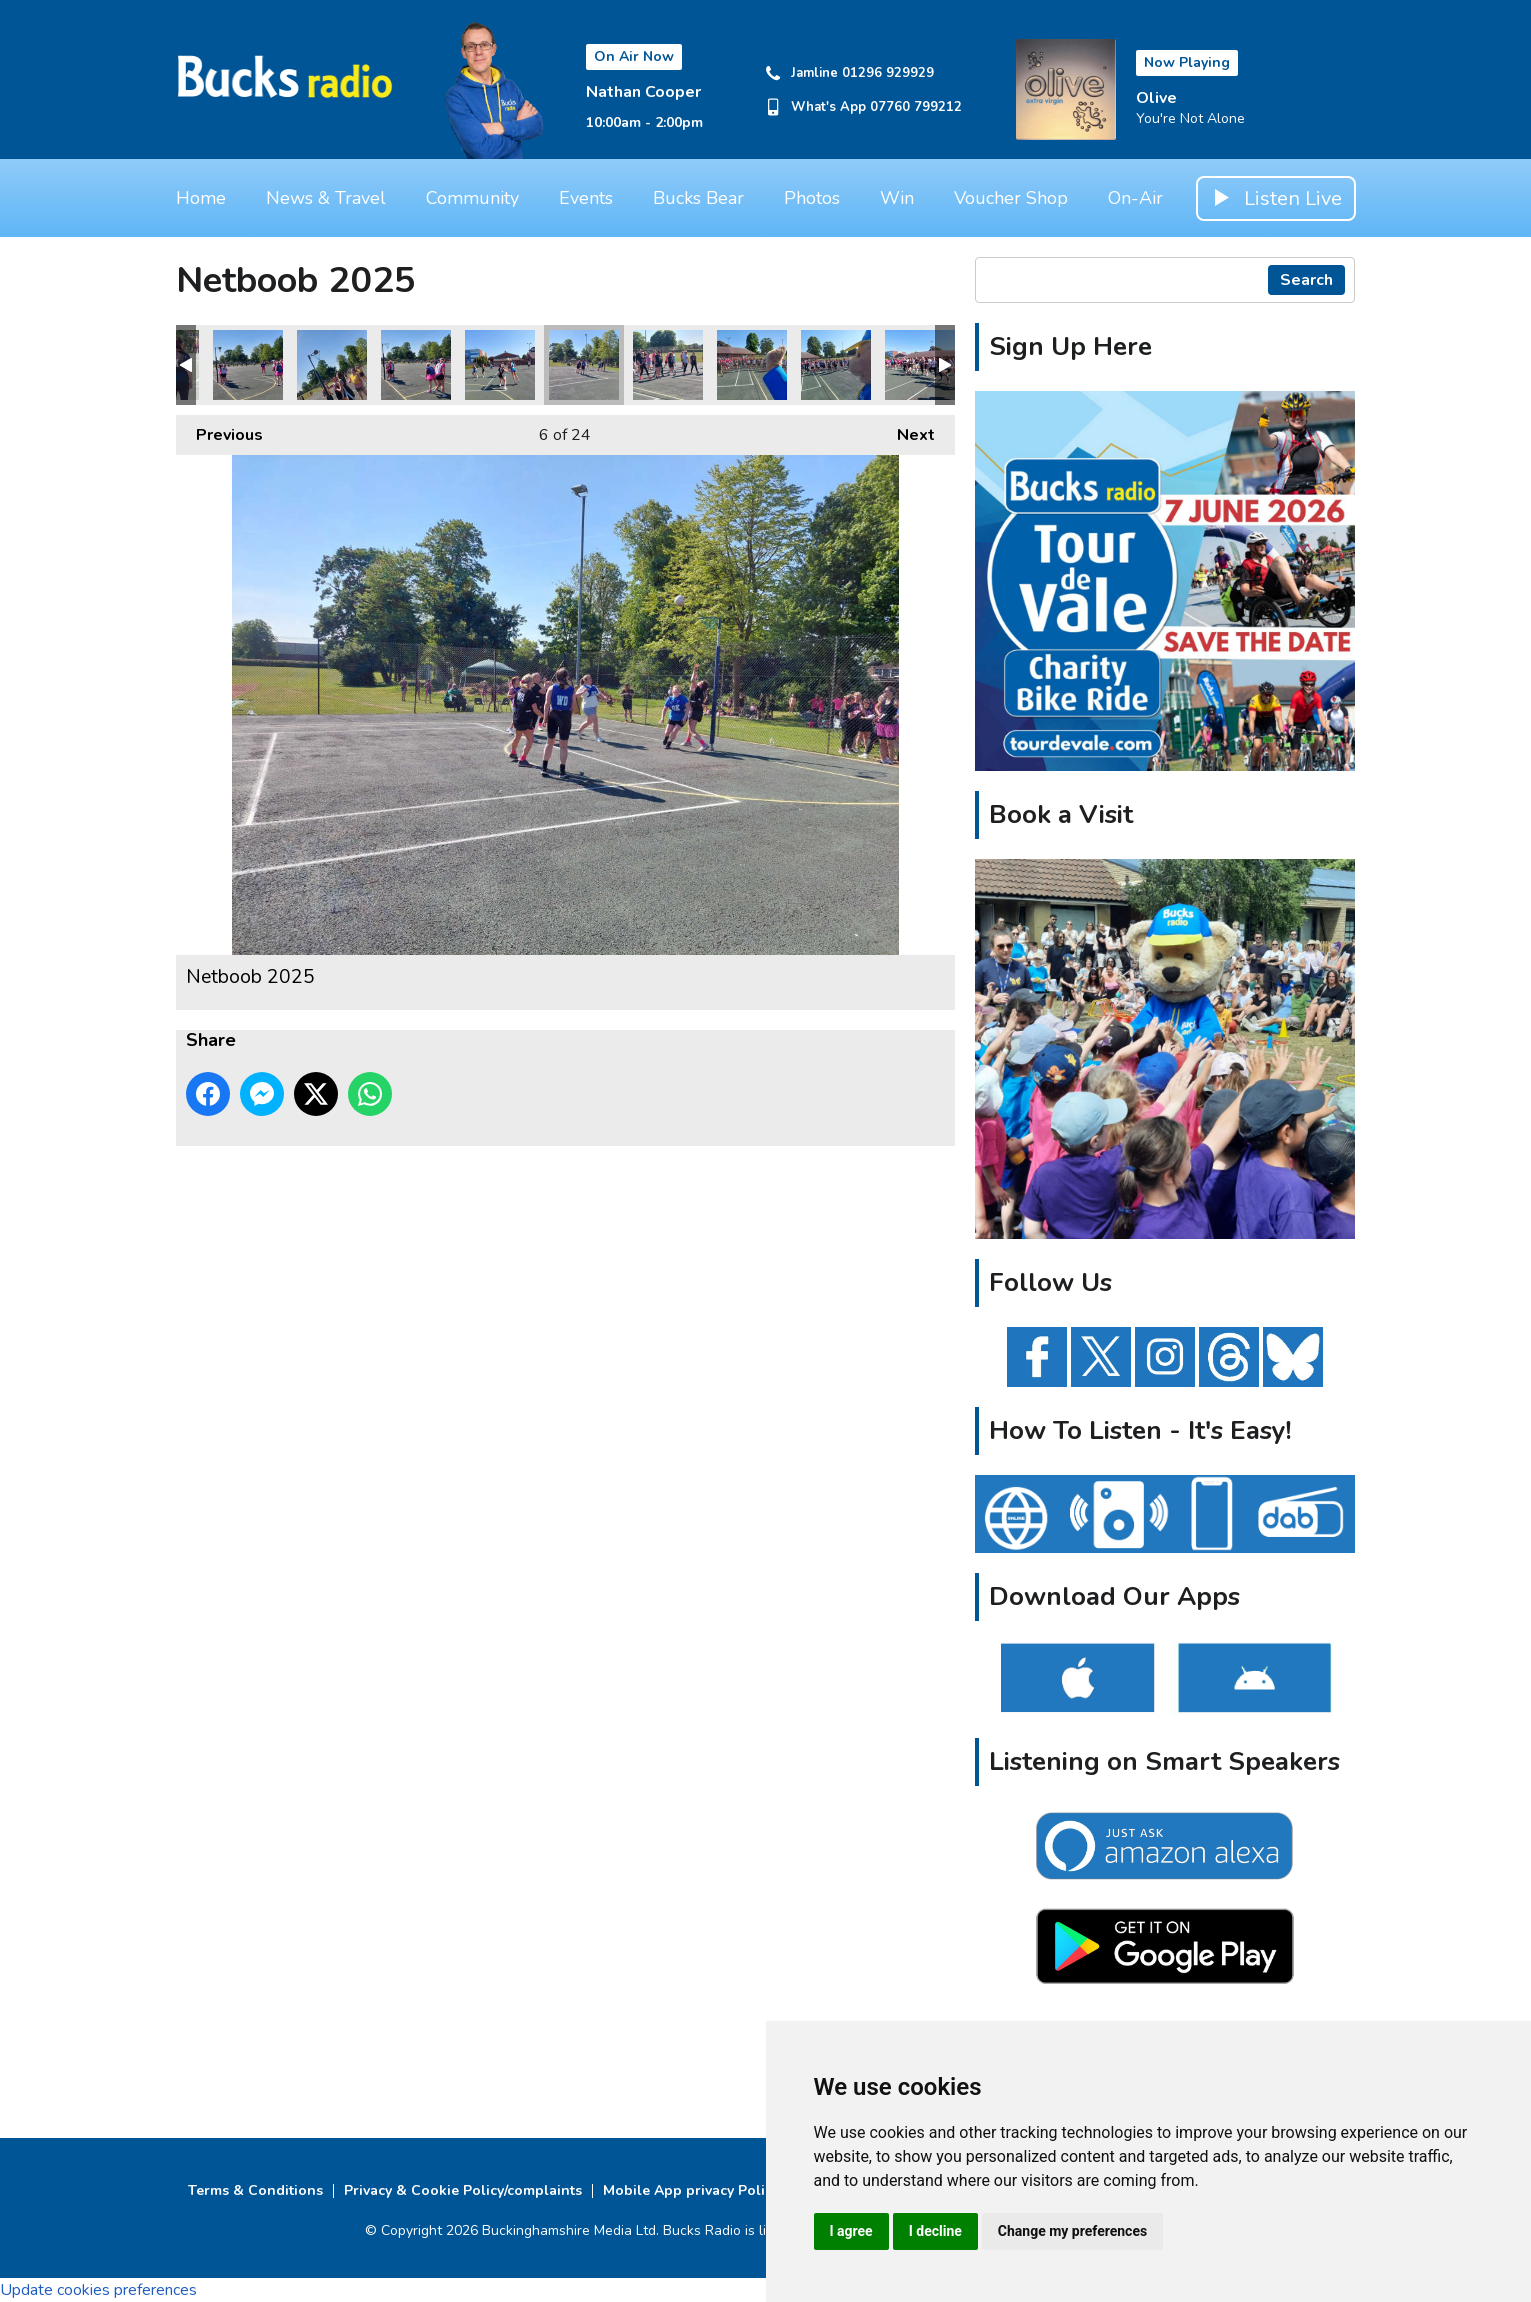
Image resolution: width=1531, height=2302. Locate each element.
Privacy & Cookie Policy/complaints (463, 2190)
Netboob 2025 (248, 365)
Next (906, 430)
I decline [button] (935, 2231)
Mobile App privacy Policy (691, 2190)
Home (201, 198)
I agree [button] (851, 2231)
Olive (1156, 98)
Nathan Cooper (643, 92)
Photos (812, 198)
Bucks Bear (698, 198)
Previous (219, 430)
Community (472, 198)
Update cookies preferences (98, 2290)
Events (586, 198)
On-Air (1135, 198)
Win (897, 198)
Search (1306, 280)
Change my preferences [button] (1072, 2231)
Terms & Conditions (255, 2190)
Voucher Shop (1011, 198)
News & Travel (326, 198)
